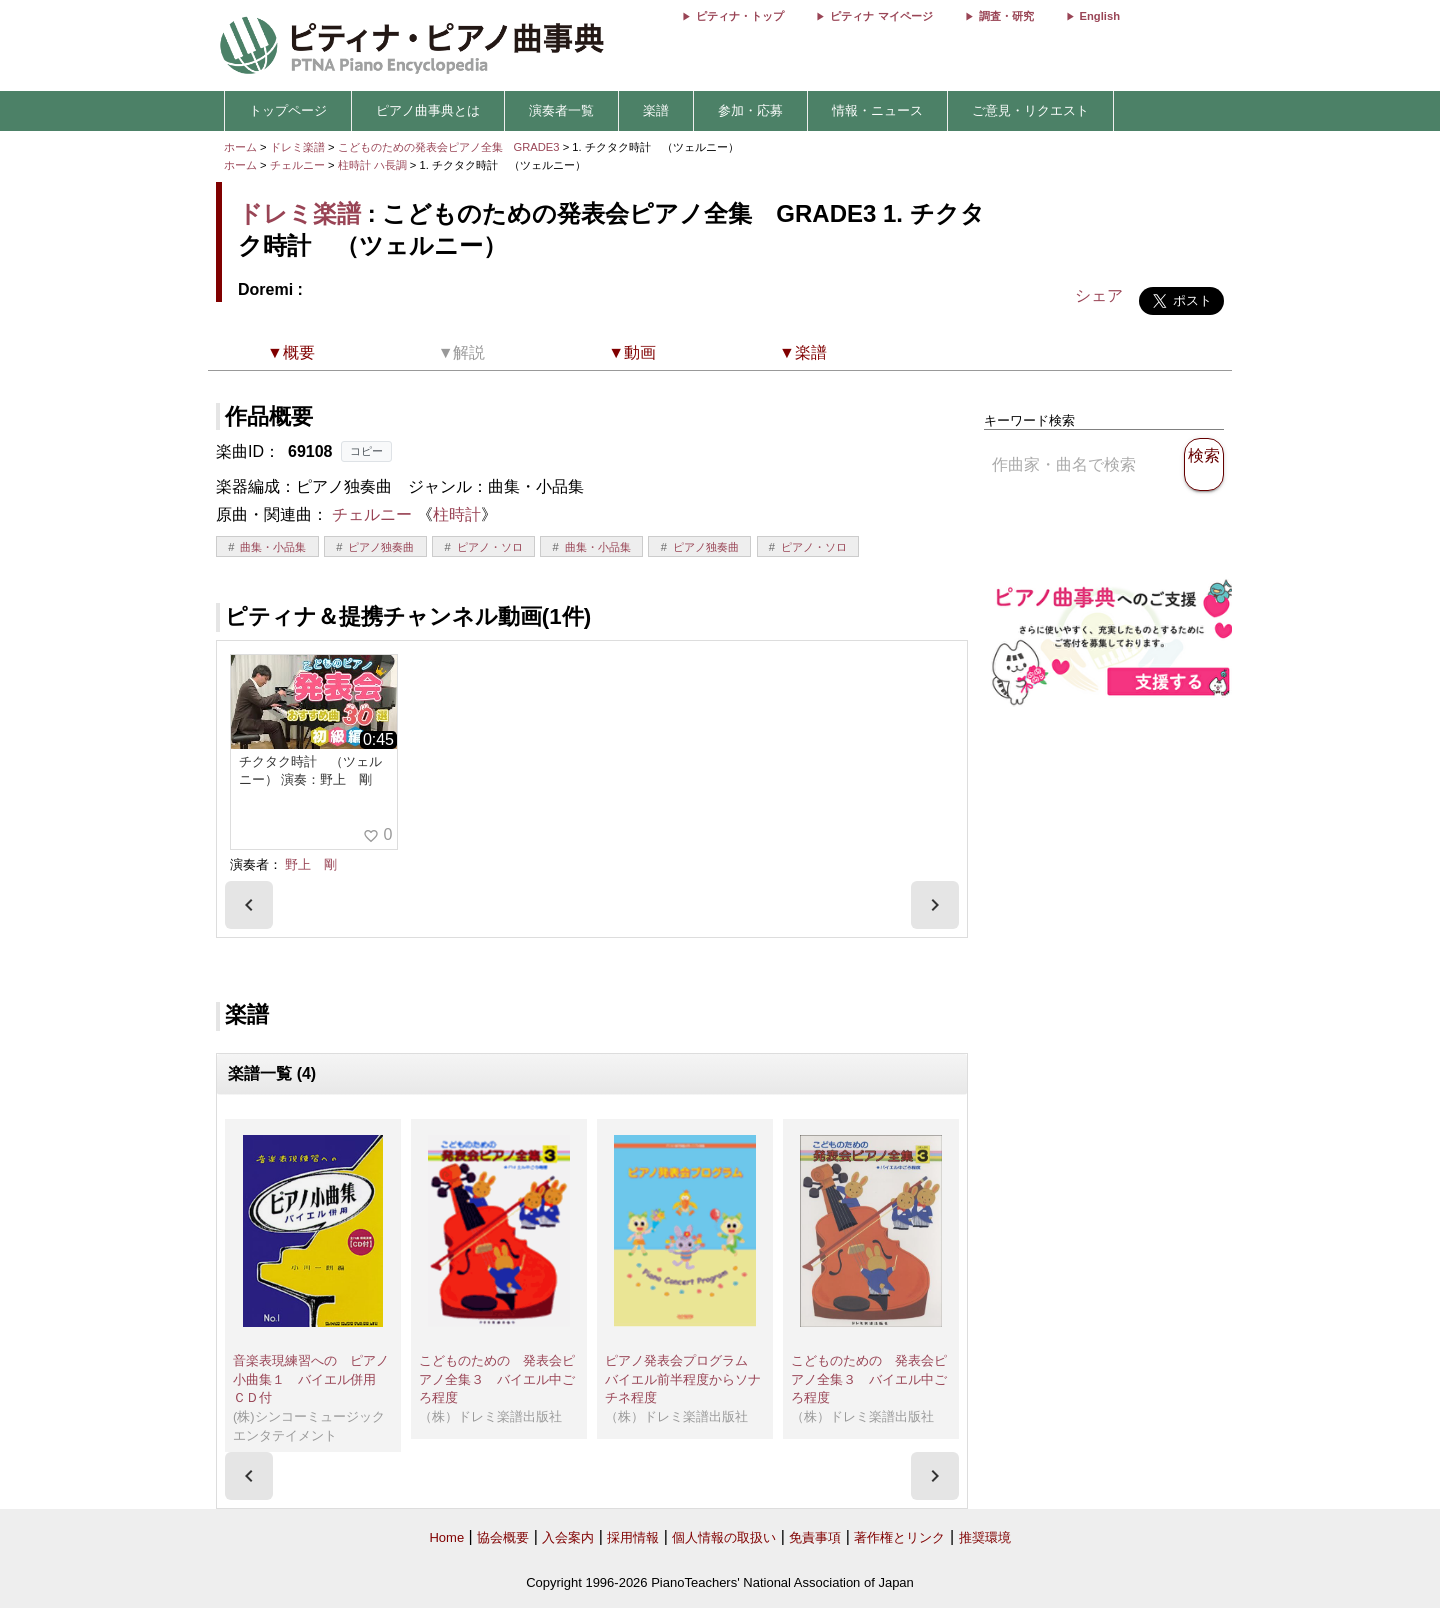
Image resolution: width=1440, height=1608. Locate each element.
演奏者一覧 (561, 110)
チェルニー (297, 165)
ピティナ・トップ (740, 16)
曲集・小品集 (273, 547)
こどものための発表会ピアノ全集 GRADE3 (450, 147)
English (1100, 16)
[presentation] (249, 905)
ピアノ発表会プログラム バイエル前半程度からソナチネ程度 (683, 1379)
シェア (1099, 295)
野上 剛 (311, 864)
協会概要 (503, 1537)
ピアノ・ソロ (490, 547)
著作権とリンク (899, 1537)
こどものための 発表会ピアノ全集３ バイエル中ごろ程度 (497, 1379)
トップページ (288, 110)
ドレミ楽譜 (297, 147)
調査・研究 (1006, 16)
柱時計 (457, 514)
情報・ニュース (877, 110)
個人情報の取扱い (724, 1537)
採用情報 (633, 1537)
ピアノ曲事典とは (428, 110)
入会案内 (568, 1537)
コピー (366, 451)
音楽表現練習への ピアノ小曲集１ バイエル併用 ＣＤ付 (311, 1379)
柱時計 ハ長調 (372, 165)
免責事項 (815, 1537)
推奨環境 (985, 1537)
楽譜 (656, 110)
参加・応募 (750, 110)
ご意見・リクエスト (1030, 110)
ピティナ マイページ (881, 16)
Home (446, 1537)
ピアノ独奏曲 (381, 547)
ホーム (240, 147)
